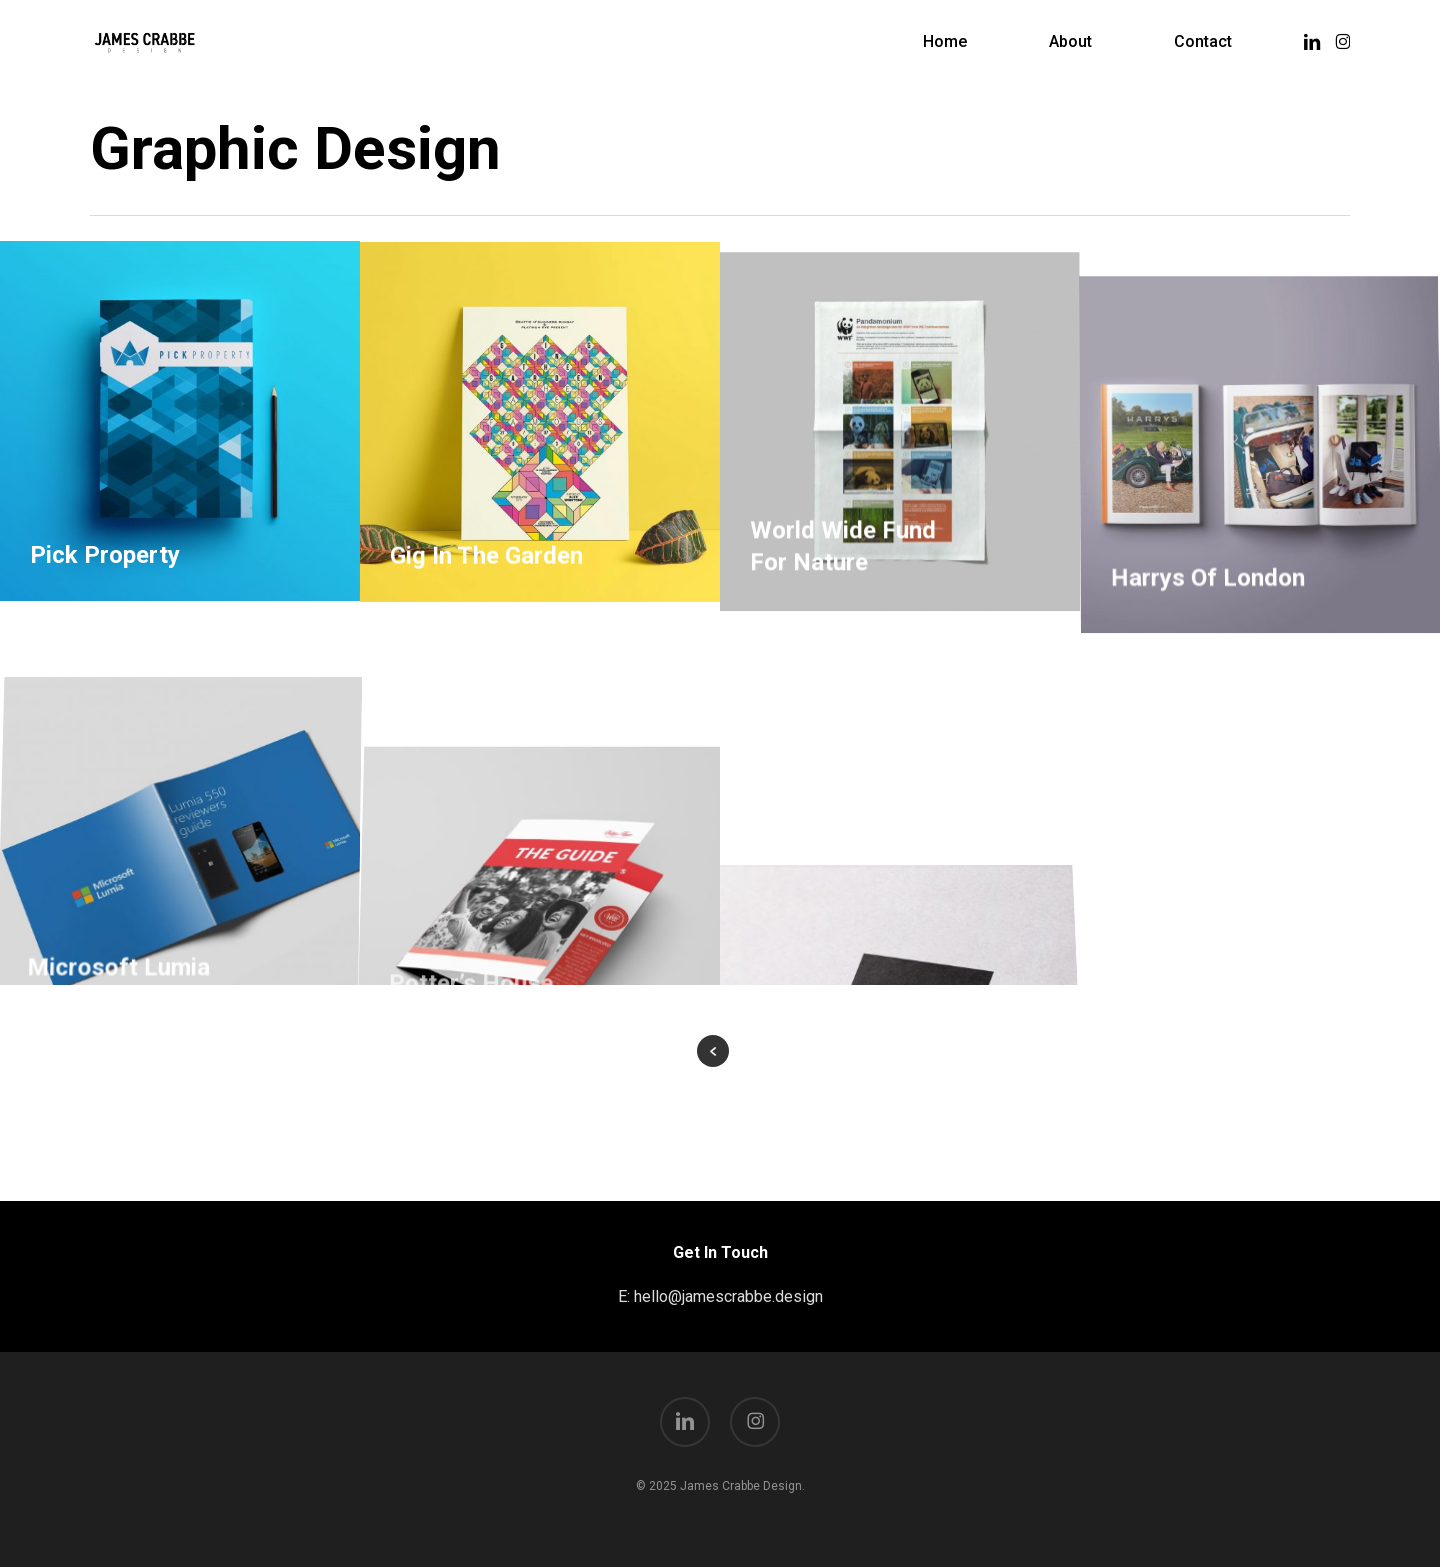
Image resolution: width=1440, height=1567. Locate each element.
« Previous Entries (713, 1051)
